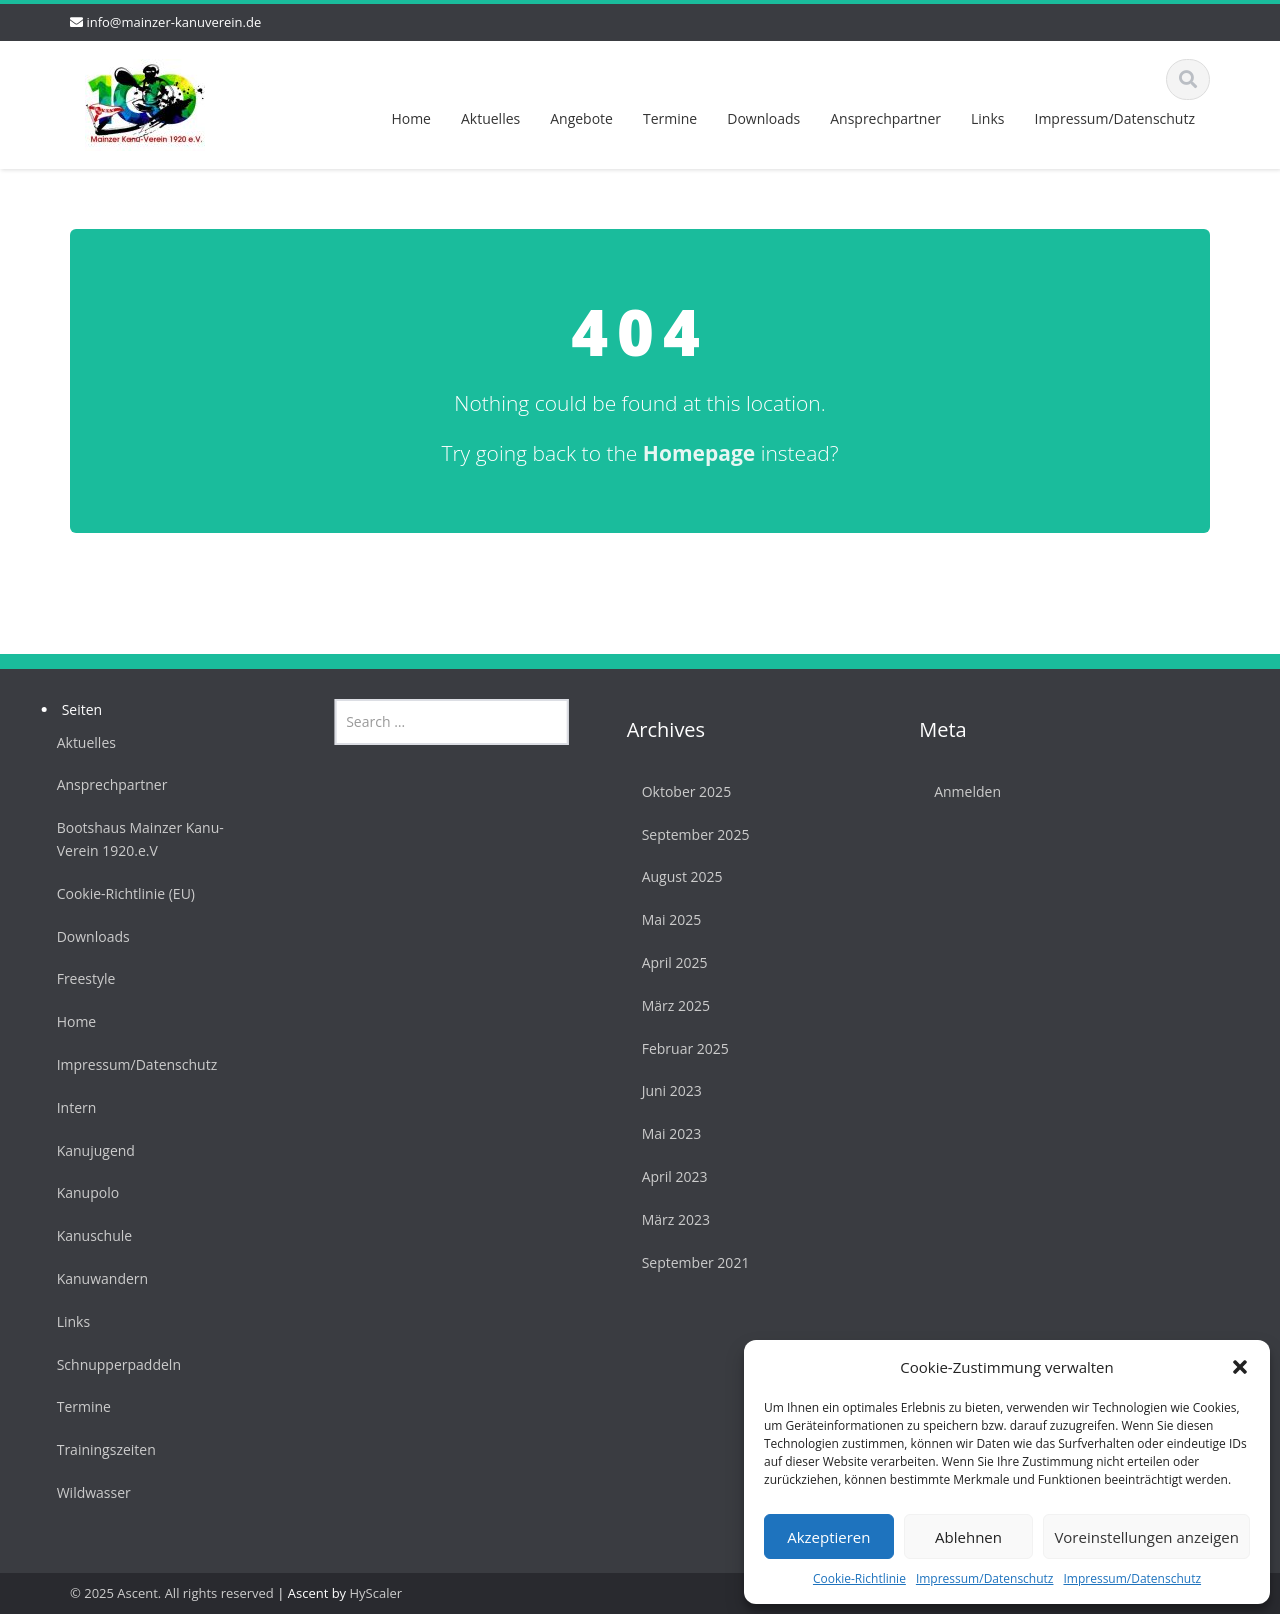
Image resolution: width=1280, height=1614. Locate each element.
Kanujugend (90, 1150)
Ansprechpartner (885, 118)
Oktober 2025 (680, 791)
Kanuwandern (96, 1278)
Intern (71, 1107)
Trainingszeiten (100, 1449)
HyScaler (376, 1593)
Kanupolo (82, 1192)
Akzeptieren (828, 1537)
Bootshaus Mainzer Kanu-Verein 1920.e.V (134, 839)
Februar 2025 (679, 1048)
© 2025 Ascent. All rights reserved (172, 1593)
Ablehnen (968, 1537)
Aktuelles (490, 118)
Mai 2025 (666, 919)
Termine (670, 118)
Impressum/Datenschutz (985, 1578)
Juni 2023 (666, 1090)
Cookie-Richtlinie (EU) (120, 893)
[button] (1240, 1367)
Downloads (763, 118)
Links (987, 118)
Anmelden (962, 791)
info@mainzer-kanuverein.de (173, 22)
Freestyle (80, 978)
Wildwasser (88, 1492)
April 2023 (669, 1176)
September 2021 (690, 1262)
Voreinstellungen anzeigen (1146, 1537)
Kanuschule (88, 1235)
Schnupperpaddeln (113, 1364)
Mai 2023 (666, 1133)
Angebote (581, 118)
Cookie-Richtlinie (859, 1578)
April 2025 (669, 962)
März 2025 (670, 1005)
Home (411, 118)
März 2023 (670, 1219)
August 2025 (676, 876)
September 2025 (690, 834)
